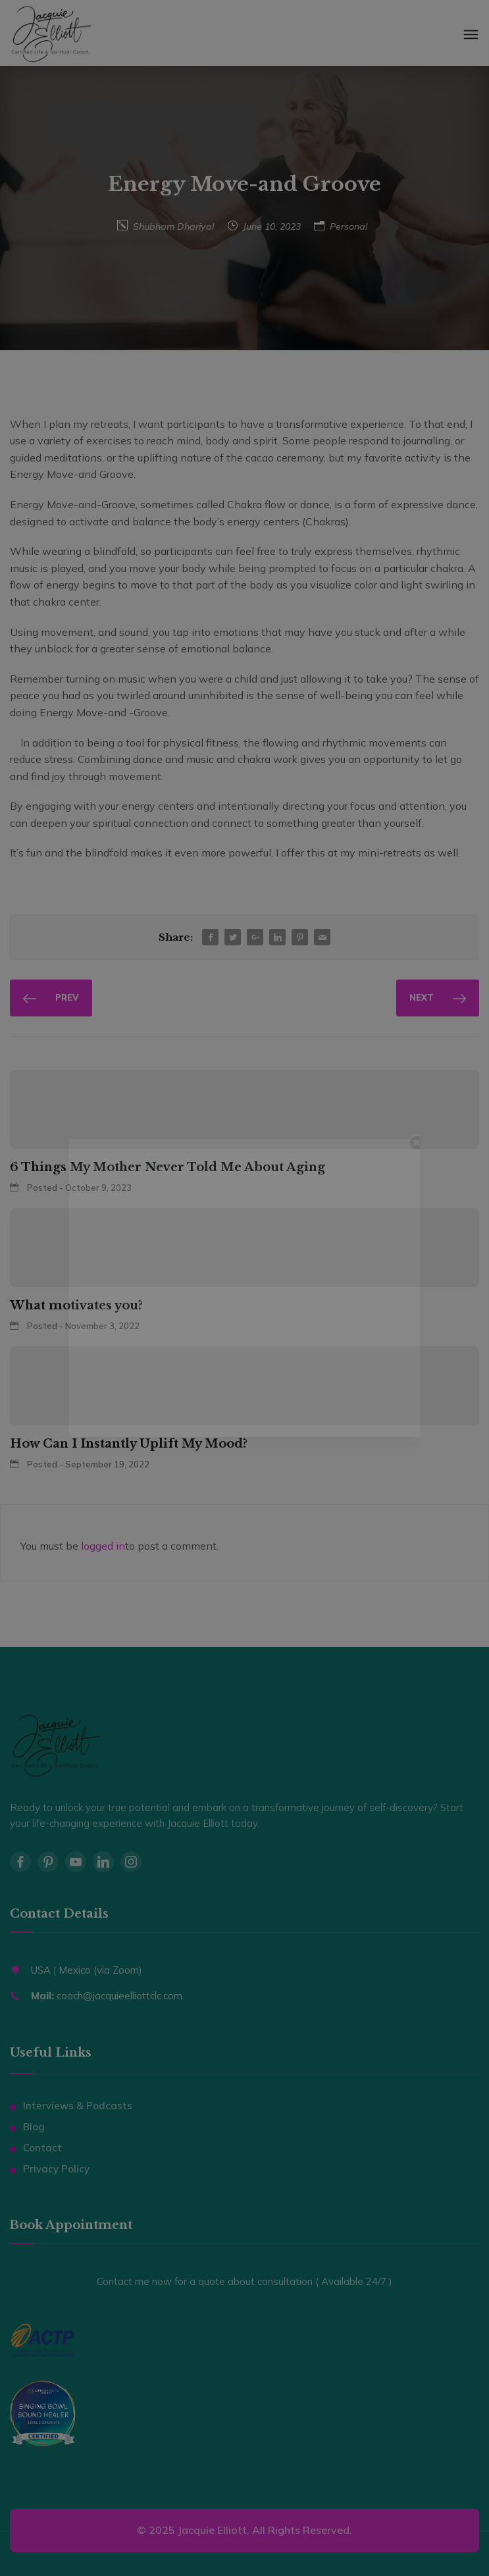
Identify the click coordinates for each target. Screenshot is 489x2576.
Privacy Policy (56, 2169)
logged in (103, 1545)
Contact (42, 2148)
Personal (348, 226)
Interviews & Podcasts (77, 2105)
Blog (34, 2126)
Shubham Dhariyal (173, 226)
